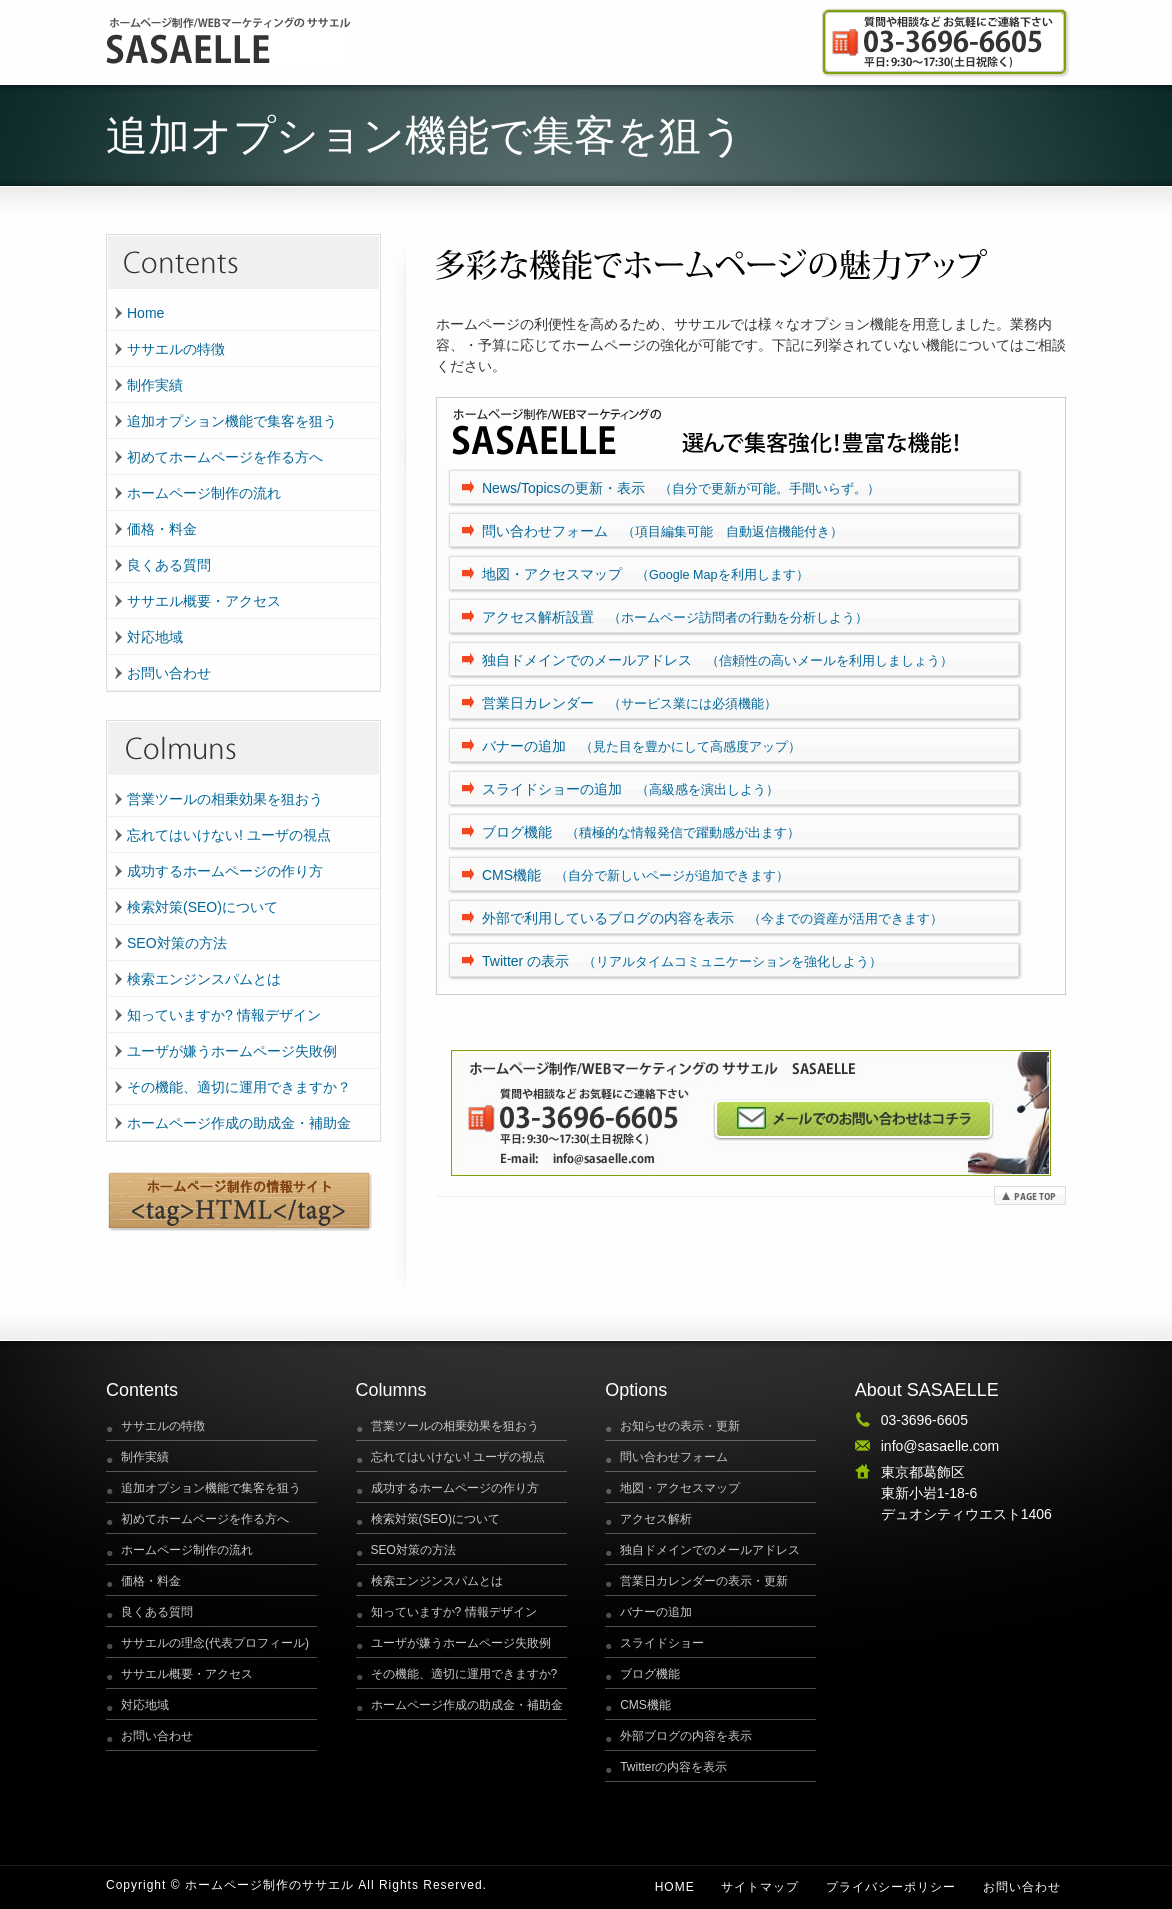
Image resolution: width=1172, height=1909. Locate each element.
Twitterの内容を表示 (673, 1767)
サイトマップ (760, 1887)
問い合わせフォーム (662, 531)
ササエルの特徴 (176, 349)
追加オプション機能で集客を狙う (232, 421)
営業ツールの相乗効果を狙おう (225, 799)
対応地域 (155, 637)
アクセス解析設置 (675, 617)
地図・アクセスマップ (645, 574)
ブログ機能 (641, 832)
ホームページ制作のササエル (269, 1885)
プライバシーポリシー (891, 1887)
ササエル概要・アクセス (204, 601)
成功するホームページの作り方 (225, 871)
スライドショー (662, 1643)
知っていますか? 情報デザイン (224, 1015)
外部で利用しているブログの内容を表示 (712, 918)
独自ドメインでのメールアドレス (717, 660)
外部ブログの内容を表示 (686, 1736)
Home (145, 313)
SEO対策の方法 (177, 943)
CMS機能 (635, 875)
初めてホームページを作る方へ (225, 457)
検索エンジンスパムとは (204, 979)
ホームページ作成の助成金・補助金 (239, 1123)
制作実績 (155, 385)
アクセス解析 (656, 1519)
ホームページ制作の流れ (204, 493)
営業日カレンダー (629, 703)
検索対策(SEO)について (202, 907)
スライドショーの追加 (630, 789)
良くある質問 (169, 565)
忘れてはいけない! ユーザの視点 (229, 835)
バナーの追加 (641, 746)
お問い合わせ (169, 673)
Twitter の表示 (682, 961)
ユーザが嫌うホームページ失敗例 (232, 1051)
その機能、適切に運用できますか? (464, 1674)
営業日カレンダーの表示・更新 (704, 1581)
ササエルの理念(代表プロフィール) (215, 1643)
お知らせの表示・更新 (680, 1426)
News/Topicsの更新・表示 (681, 488)
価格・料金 (162, 529)
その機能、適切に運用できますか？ (239, 1087)
